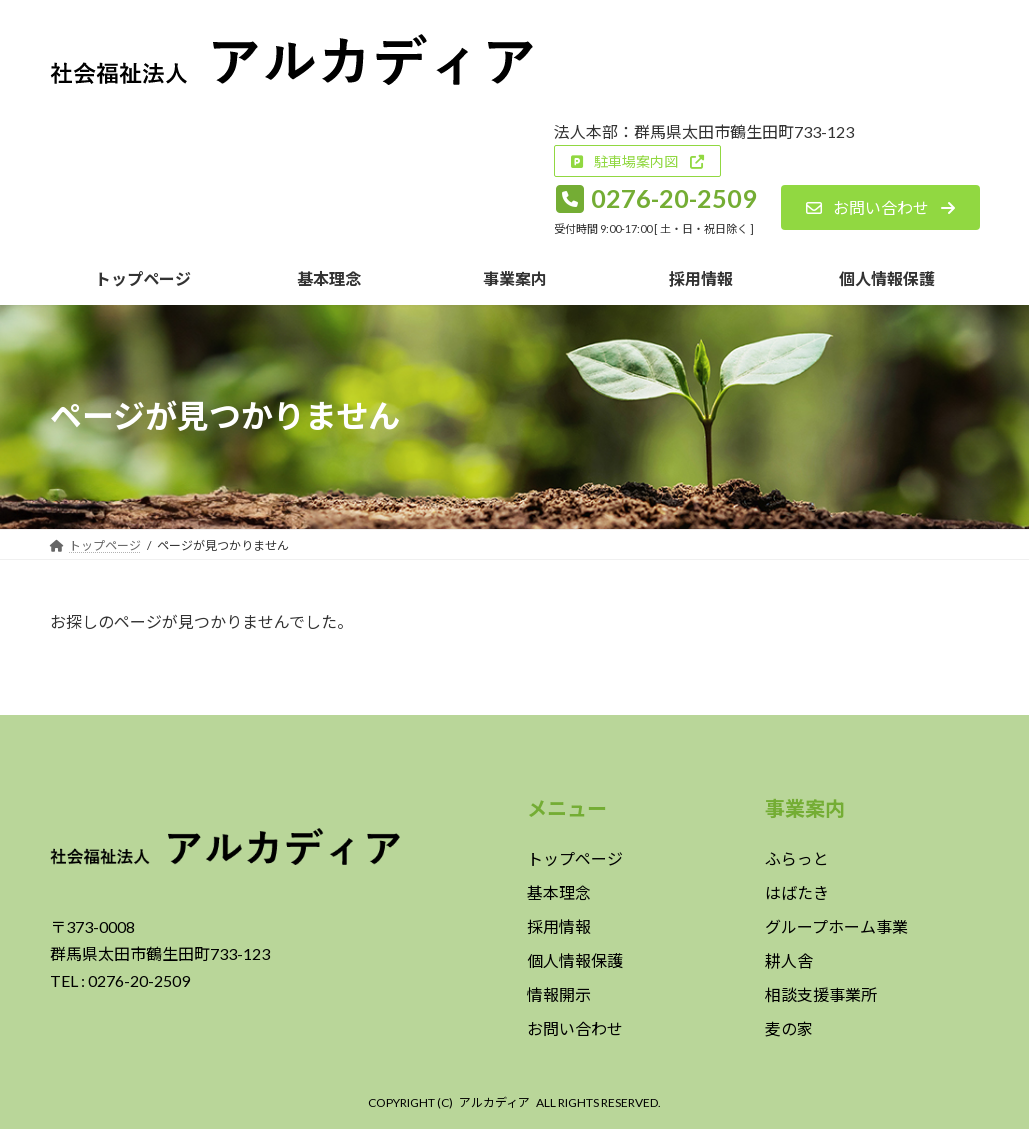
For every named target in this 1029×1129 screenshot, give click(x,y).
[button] (637, 161)
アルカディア (494, 1102)
